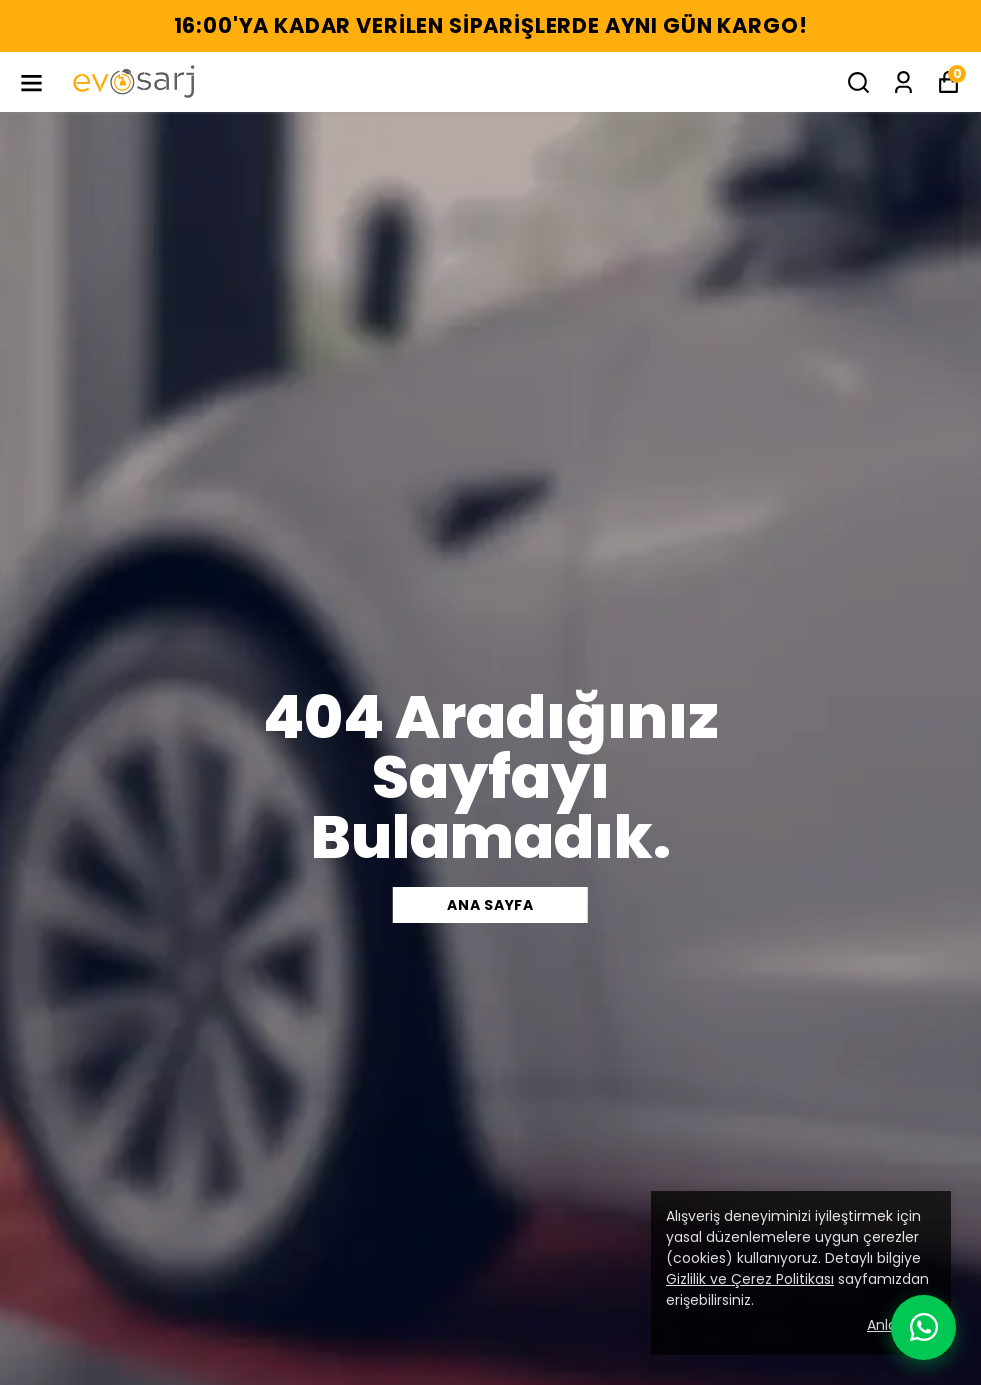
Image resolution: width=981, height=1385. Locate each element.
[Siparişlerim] (903, 82)
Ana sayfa (490, 905)
